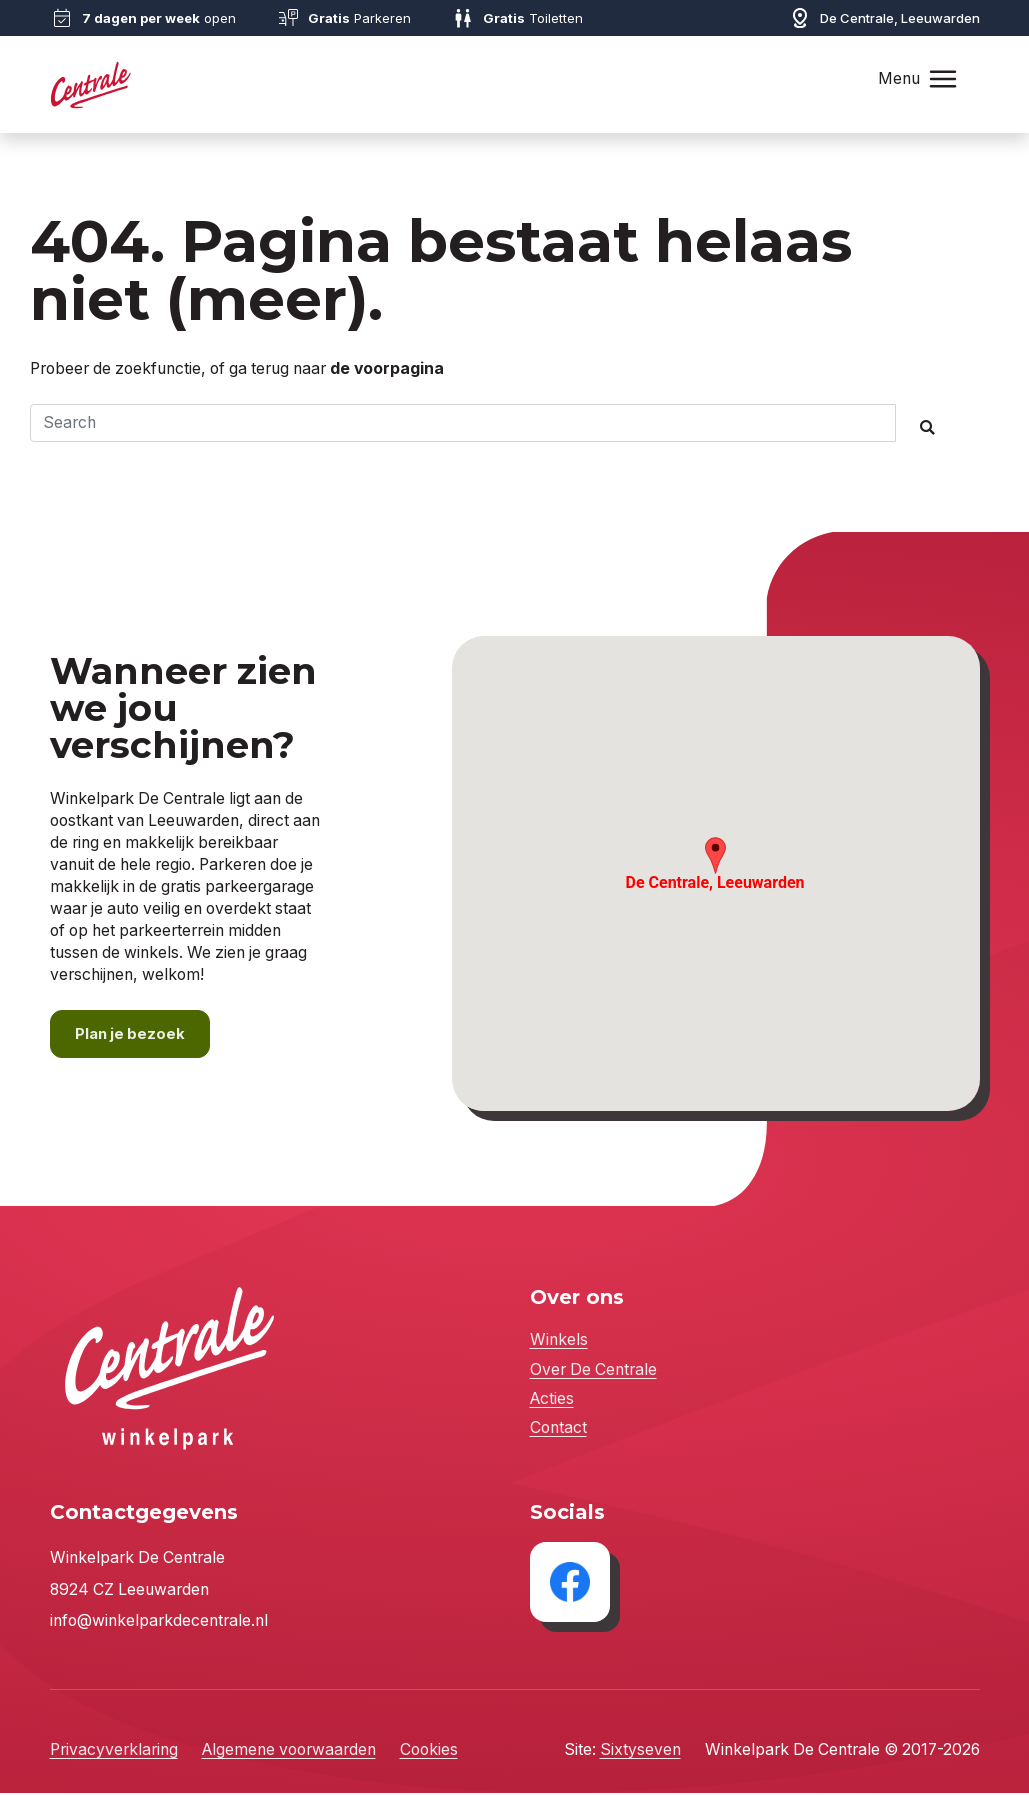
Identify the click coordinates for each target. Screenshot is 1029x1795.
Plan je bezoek (132, 1035)
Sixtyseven (640, 1750)
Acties (552, 1399)
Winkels (559, 1341)
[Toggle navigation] (942, 78)
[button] (715, 856)
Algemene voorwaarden (289, 1750)
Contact (558, 1429)
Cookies (429, 1750)
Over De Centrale (593, 1370)
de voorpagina (387, 368)
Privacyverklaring (114, 1750)
